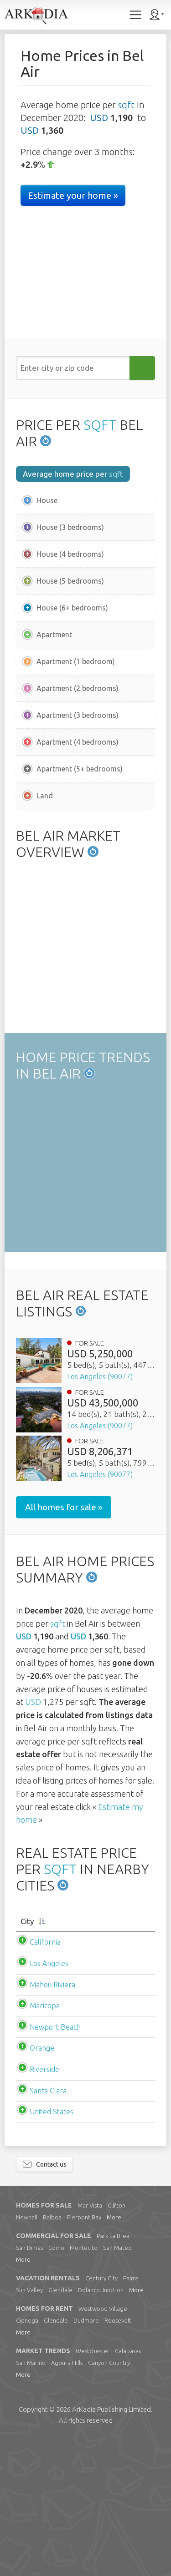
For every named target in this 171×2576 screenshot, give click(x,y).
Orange (42, 2184)
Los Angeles (49, 2100)
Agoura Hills (67, 2499)
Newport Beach (55, 2163)
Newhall (26, 2353)
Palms (130, 2414)
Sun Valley (29, 2426)
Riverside (44, 2206)
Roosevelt (117, 2457)
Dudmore (86, 2457)
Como (56, 2384)
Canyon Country (109, 2499)
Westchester (92, 2487)
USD (99, 117)
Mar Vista (90, 2342)
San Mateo (117, 2384)
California (45, 2078)
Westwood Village (102, 2445)
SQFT (99, 425)
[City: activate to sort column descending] (85, 2058)
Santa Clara (48, 2227)
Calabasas (128, 2487)
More (114, 2353)
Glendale (60, 2426)
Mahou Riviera (52, 2121)
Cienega (27, 2457)
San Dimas (29, 2384)
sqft (126, 105)
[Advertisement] (85, 889)
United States (51, 2248)
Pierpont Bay (84, 2353)
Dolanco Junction (101, 2426)
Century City (101, 2414)
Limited (111, 2546)
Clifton (116, 2342)
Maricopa (45, 2142)
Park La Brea (113, 2372)
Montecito (84, 2384)
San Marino (31, 2499)
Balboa (52, 2353)
